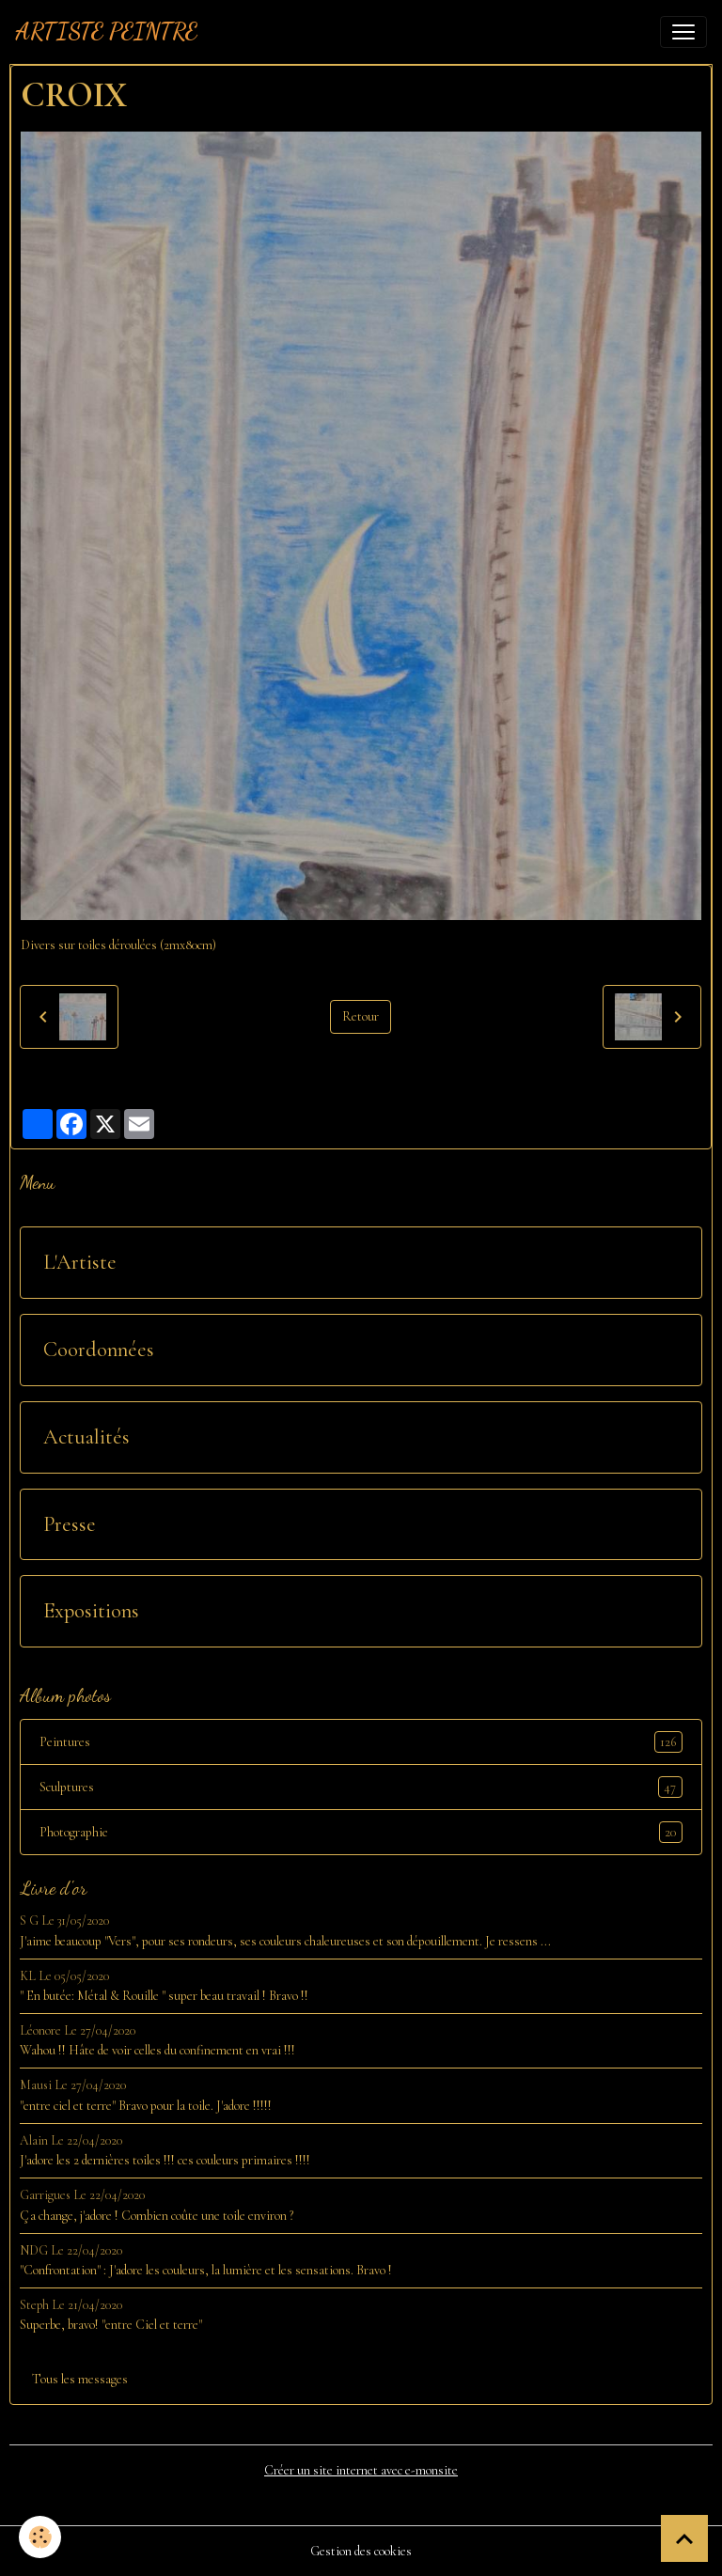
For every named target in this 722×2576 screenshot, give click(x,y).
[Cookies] (40, 2537)
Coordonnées (98, 1349)
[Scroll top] (684, 2538)
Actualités (86, 1437)
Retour (360, 1016)
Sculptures (361, 1787)
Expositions (91, 1611)
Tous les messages (80, 2379)
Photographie (361, 1832)
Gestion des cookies (361, 2551)
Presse (69, 1524)
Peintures (361, 1742)
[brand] (106, 32)
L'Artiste (80, 1262)
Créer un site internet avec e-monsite (361, 2470)
